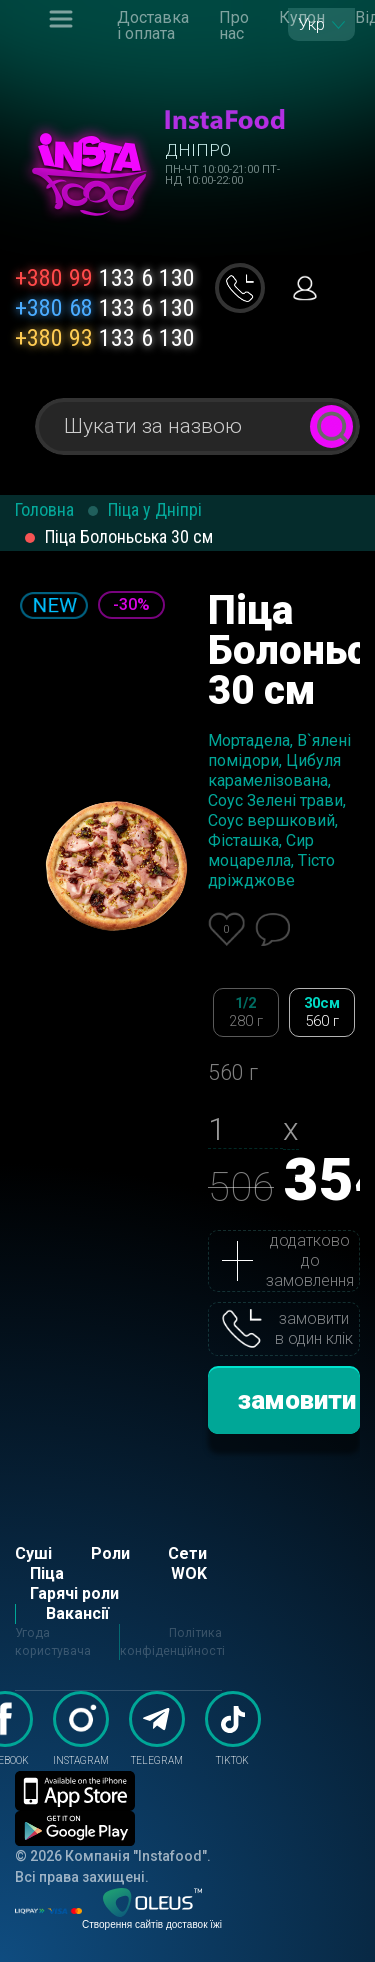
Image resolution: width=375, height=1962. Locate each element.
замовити (297, 1400)
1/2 (246, 1012)
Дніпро (198, 150)
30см (322, 1012)
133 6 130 (105, 278)
